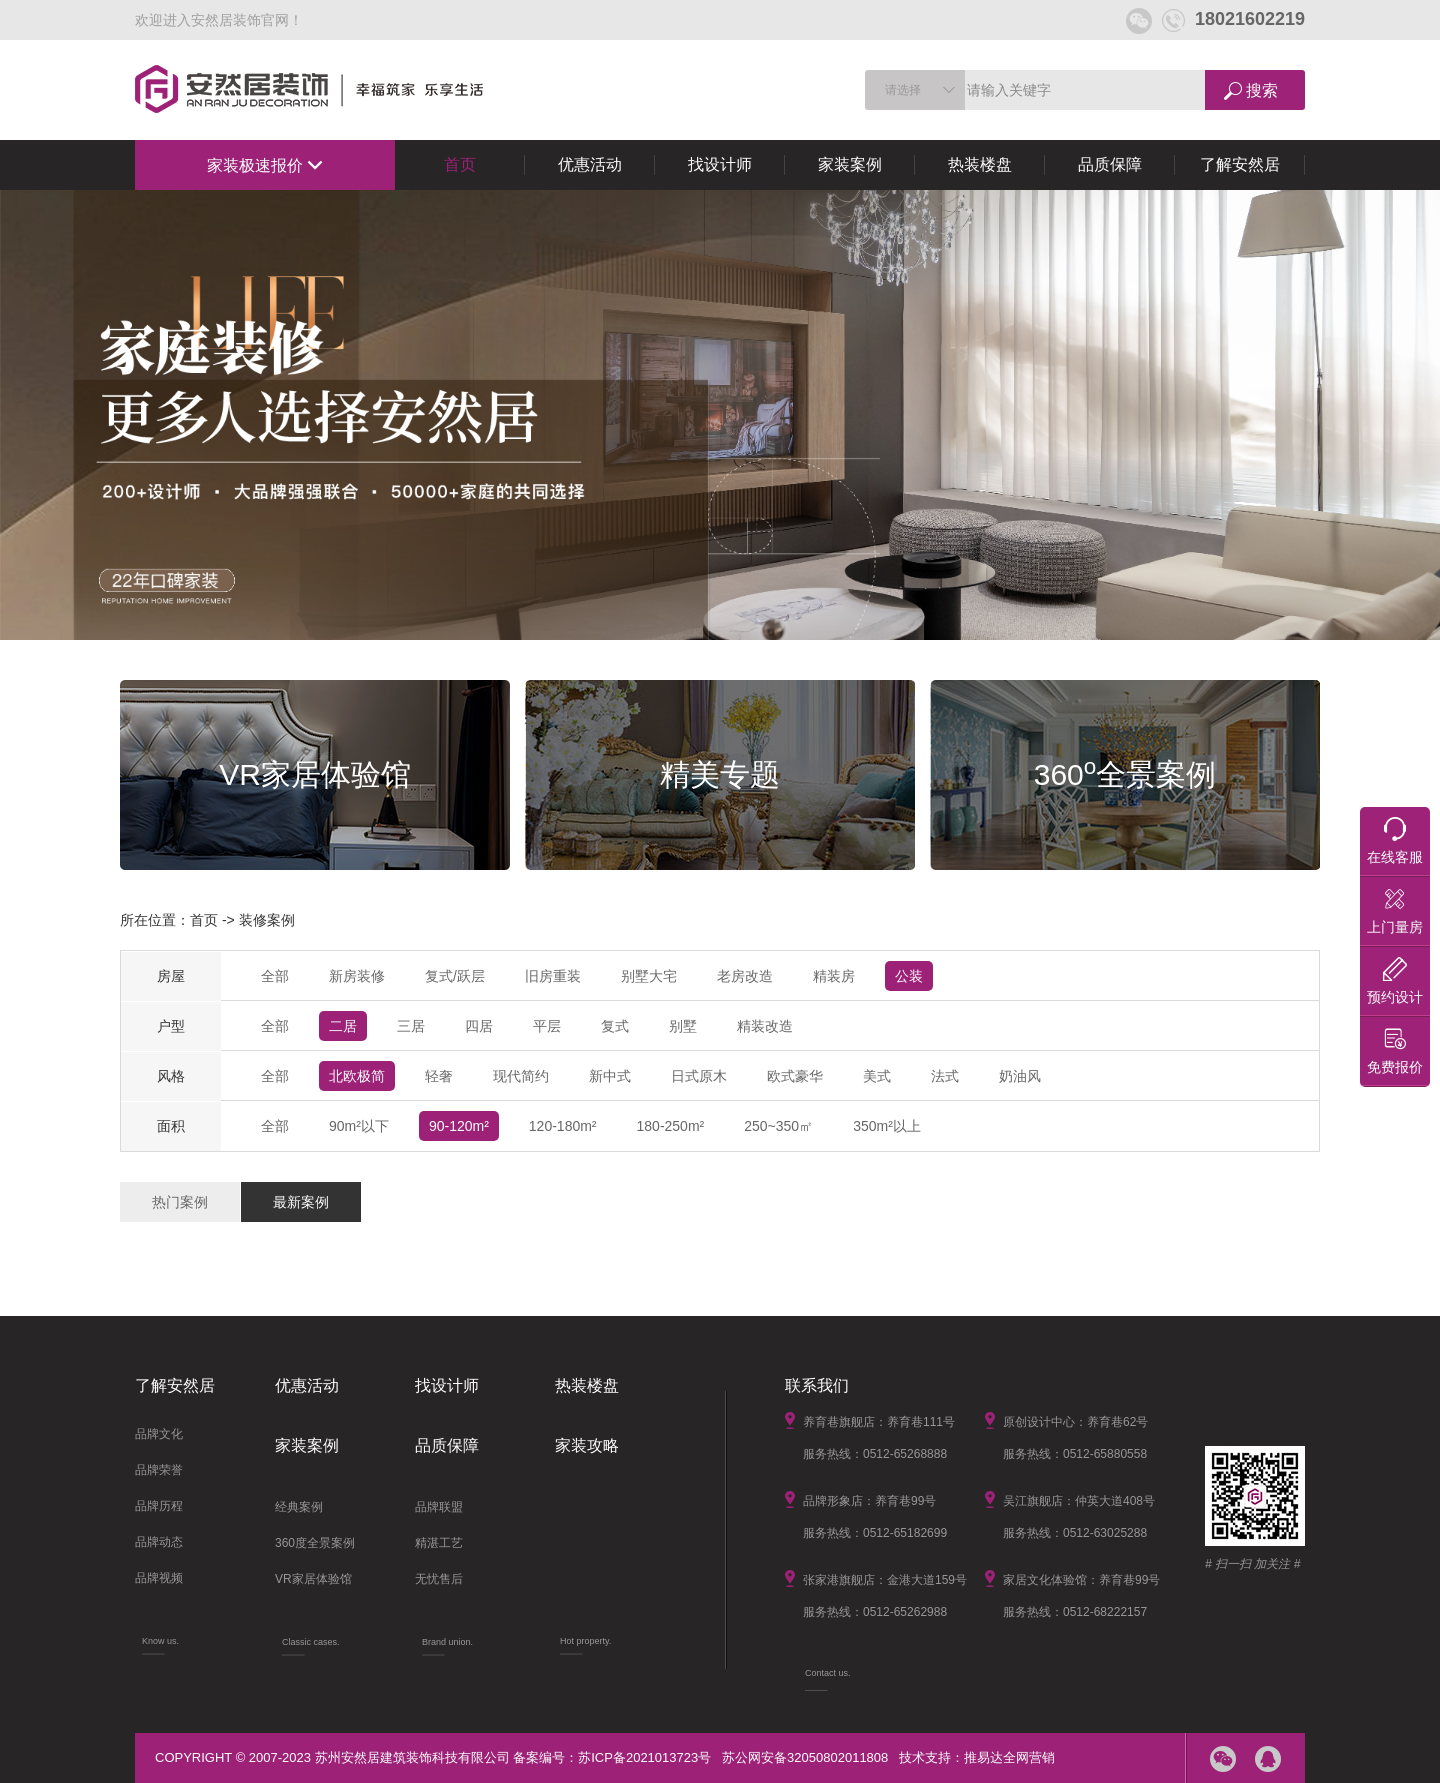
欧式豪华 (795, 1076)
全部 (275, 976)
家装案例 (850, 164)
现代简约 (521, 1076)
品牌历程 (159, 1506)
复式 (615, 1026)
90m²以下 (359, 1126)
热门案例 (180, 1202)
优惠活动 (590, 164)
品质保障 (1110, 164)
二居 (343, 1026)
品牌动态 (159, 1542)
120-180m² (563, 1126)
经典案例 (299, 1507)
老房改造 (745, 976)
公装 (909, 976)
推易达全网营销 (1009, 1757)
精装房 (834, 976)
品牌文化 (159, 1434)
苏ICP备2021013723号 (644, 1757)
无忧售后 (439, 1579)
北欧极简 (357, 1076)
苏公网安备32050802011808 (805, 1757)
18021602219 (1233, 19)
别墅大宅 (649, 976)
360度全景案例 (315, 1543)
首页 (460, 164)
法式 (945, 1076)
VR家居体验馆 (313, 1579)
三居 (411, 1026)
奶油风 (1020, 1076)
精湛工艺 (439, 1543)
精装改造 (765, 1026)
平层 (547, 1026)
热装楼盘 (980, 164)
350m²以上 (887, 1126)
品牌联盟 (439, 1507)
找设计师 (720, 164)
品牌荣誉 (159, 1470)
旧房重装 (553, 976)
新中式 (610, 1076)
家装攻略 (587, 1445)
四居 (479, 1026)
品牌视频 (159, 1578)
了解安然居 (1240, 164)
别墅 (683, 1026)
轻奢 (439, 1076)
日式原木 (699, 1076)
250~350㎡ (778, 1126)
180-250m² (671, 1126)
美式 (877, 1076)
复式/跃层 (455, 976)
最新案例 (301, 1202)
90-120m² (459, 1126)
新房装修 (357, 976)
